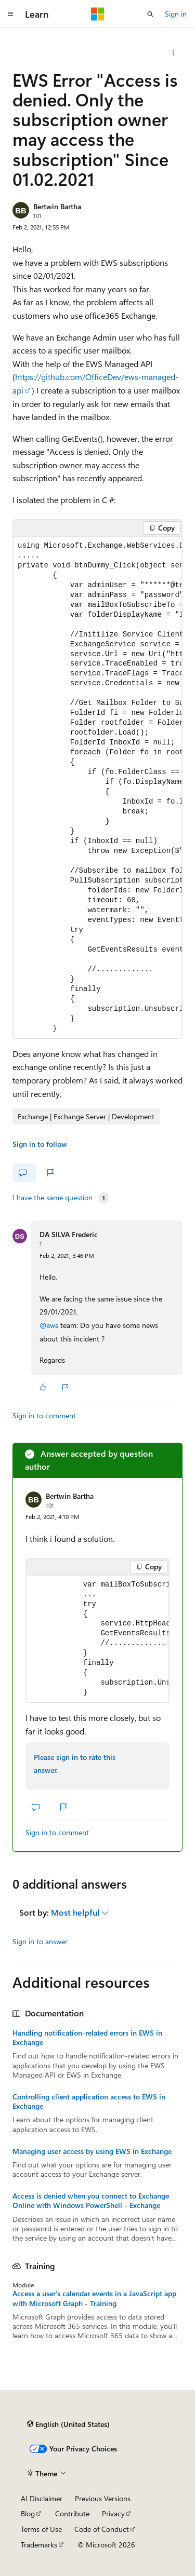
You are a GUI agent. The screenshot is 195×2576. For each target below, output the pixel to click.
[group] (97, 787)
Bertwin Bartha (57, 206)
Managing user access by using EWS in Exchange (92, 2151)
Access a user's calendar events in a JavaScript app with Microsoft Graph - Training (94, 2298)
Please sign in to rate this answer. (74, 1763)
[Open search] (150, 14)
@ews (50, 1325)
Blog (28, 2513)
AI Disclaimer (41, 2498)
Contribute (72, 2513)
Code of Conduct (101, 2529)
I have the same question (52, 1198)
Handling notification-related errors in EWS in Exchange (87, 2037)
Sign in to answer (40, 1941)
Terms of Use (41, 2529)
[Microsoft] (98, 14)
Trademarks (39, 2545)
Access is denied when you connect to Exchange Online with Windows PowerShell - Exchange (90, 2200)
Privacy (113, 2513)
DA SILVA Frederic (69, 1234)
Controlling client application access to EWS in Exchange (88, 2101)
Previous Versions (103, 2498)
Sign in (176, 14)
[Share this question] (173, 53)
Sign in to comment (44, 1415)
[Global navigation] (10, 14)
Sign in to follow (39, 1144)
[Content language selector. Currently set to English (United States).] (68, 2424)
